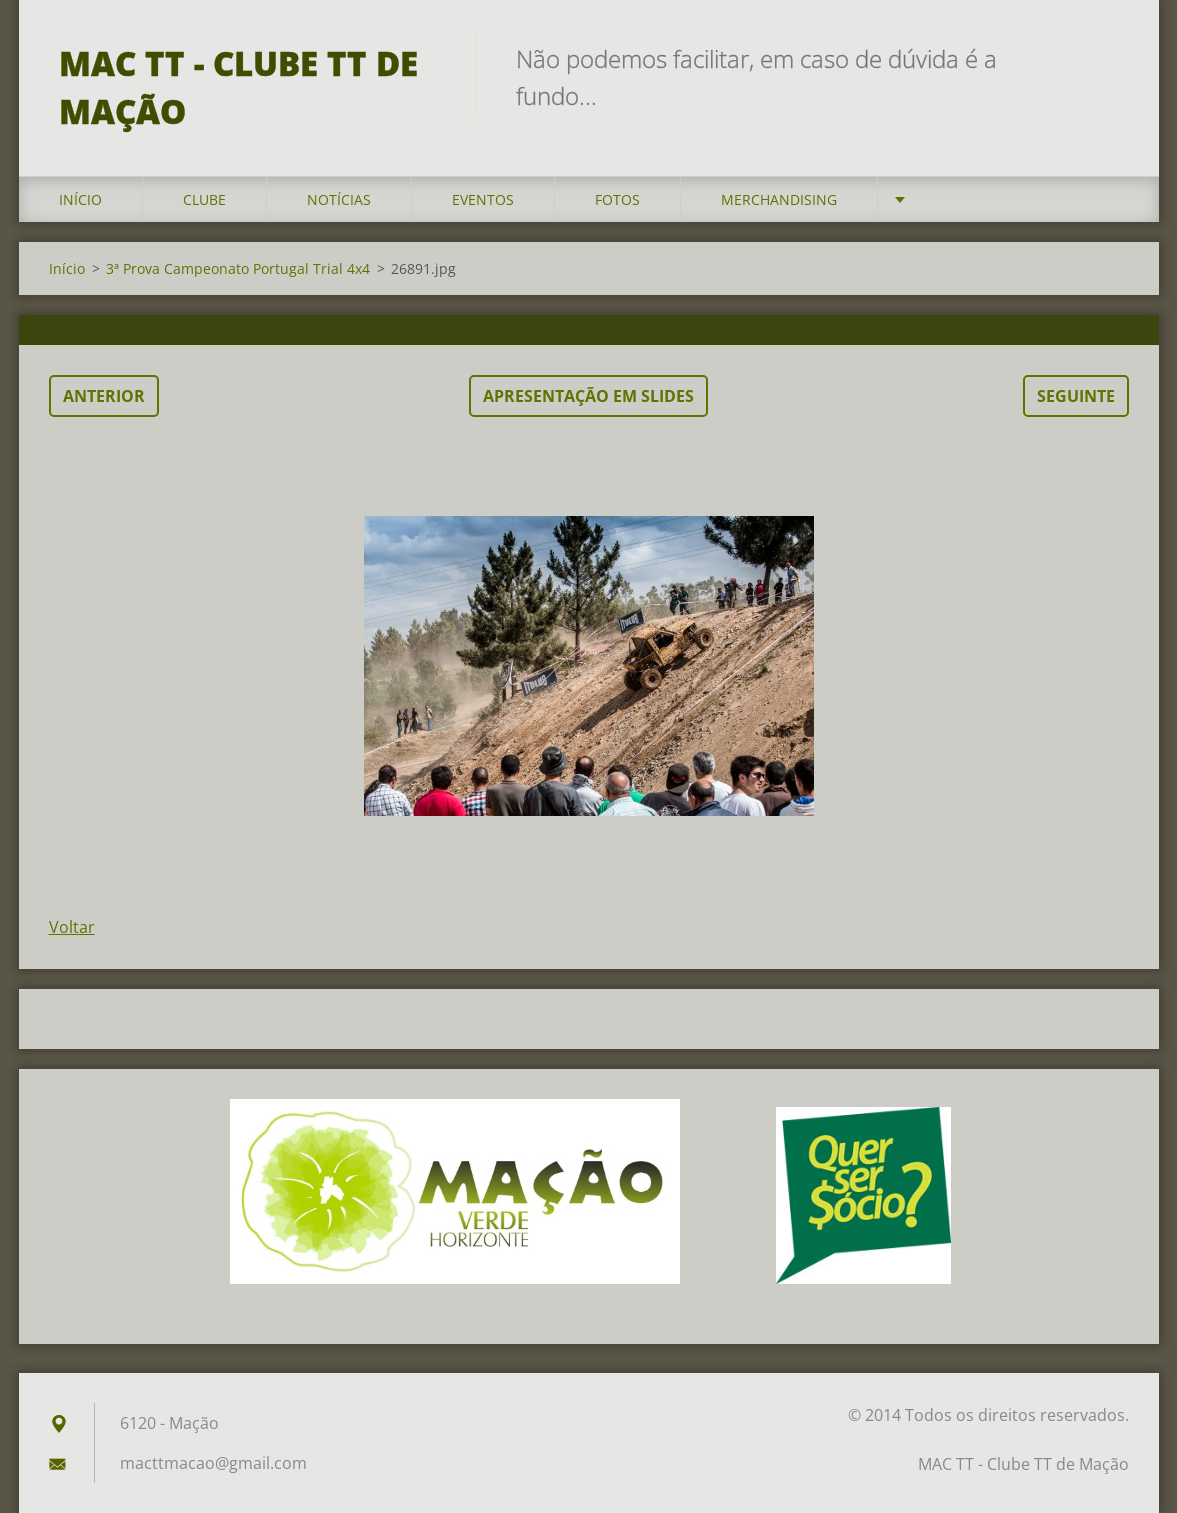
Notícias (339, 199)
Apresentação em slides (588, 396)
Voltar (72, 927)
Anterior (104, 396)
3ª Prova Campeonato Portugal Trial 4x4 (238, 268)
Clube (204, 199)
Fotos (617, 199)
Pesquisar (1107, 58)
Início (80, 199)
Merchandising (779, 199)
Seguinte (1076, 396)
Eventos (483, 199)
